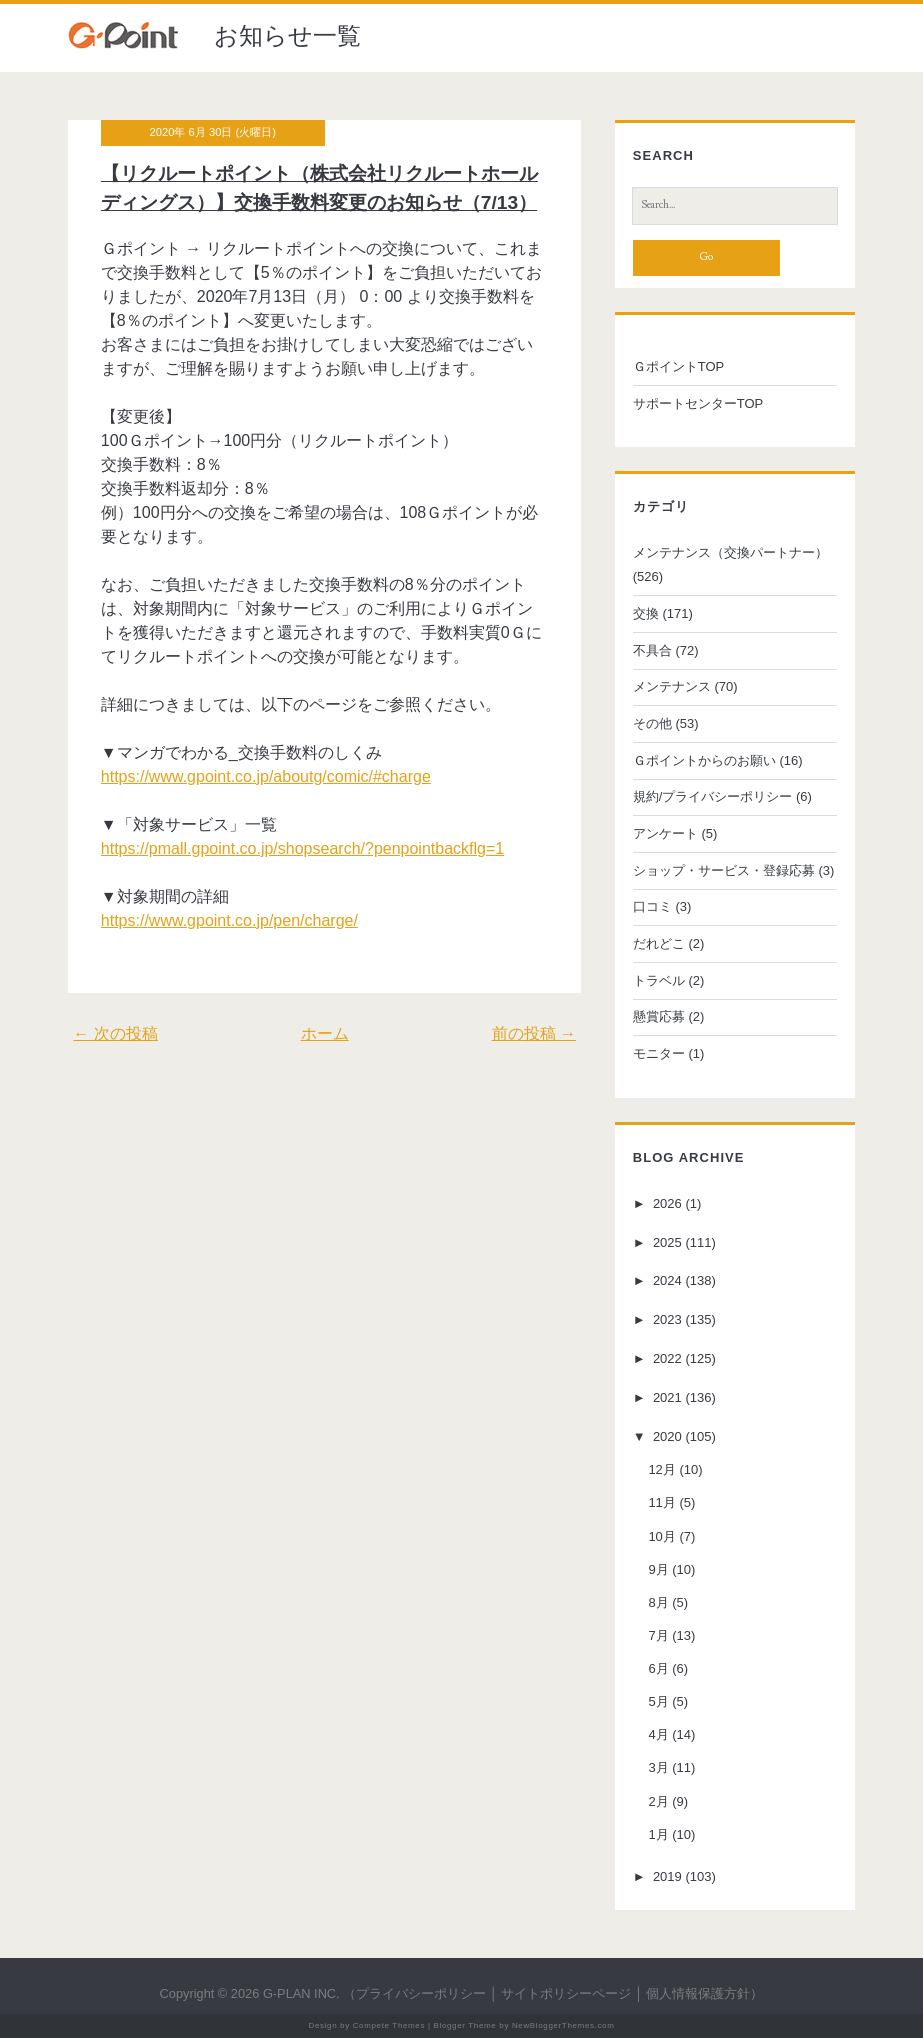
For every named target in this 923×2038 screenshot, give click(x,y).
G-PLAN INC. (301, 1993)
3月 (658, 1767)
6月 (658, 1668)
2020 (667, 1436)
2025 (667, 1242)
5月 (658, 1701)
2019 (667, 1876)
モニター (659, 1053)
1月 (658, 1834)
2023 (667, 1319)
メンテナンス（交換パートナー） (730, 552)
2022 (667, 1358)
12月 (661, 1469)
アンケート (665, 833)
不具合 (652, 650)
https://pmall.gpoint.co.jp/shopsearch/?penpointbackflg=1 (302, 848)
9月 (658, 1569)
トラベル (659, 980)
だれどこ (659, 943)
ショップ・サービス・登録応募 (724, 870)
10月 (661, 1536)
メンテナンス (672, 686)
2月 (658, 1801)
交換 (646, 613)
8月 (658, 1602)
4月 (658, 1734)
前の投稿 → (534, 1033)
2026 (667, 1203)
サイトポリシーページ (566, 1993)
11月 (661, 1502)
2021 (667, 1397)
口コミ (652, 906)
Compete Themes (389, 2025)
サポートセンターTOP (698, 403)
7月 (658, 1635)
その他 (652, 723)
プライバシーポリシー (421, 1993)
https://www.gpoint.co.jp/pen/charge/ (229, 920)
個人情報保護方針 (698, 1993)
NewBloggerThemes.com (563, 2025)
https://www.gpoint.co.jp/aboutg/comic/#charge (266, 776)
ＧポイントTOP (679, 366)
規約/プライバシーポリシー (713, 796)
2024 (667, 1281)
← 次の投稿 (115, 1033)
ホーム (325, 1033)
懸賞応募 (659, 1016)
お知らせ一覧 (287, 35)
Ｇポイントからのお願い (704, 760)
